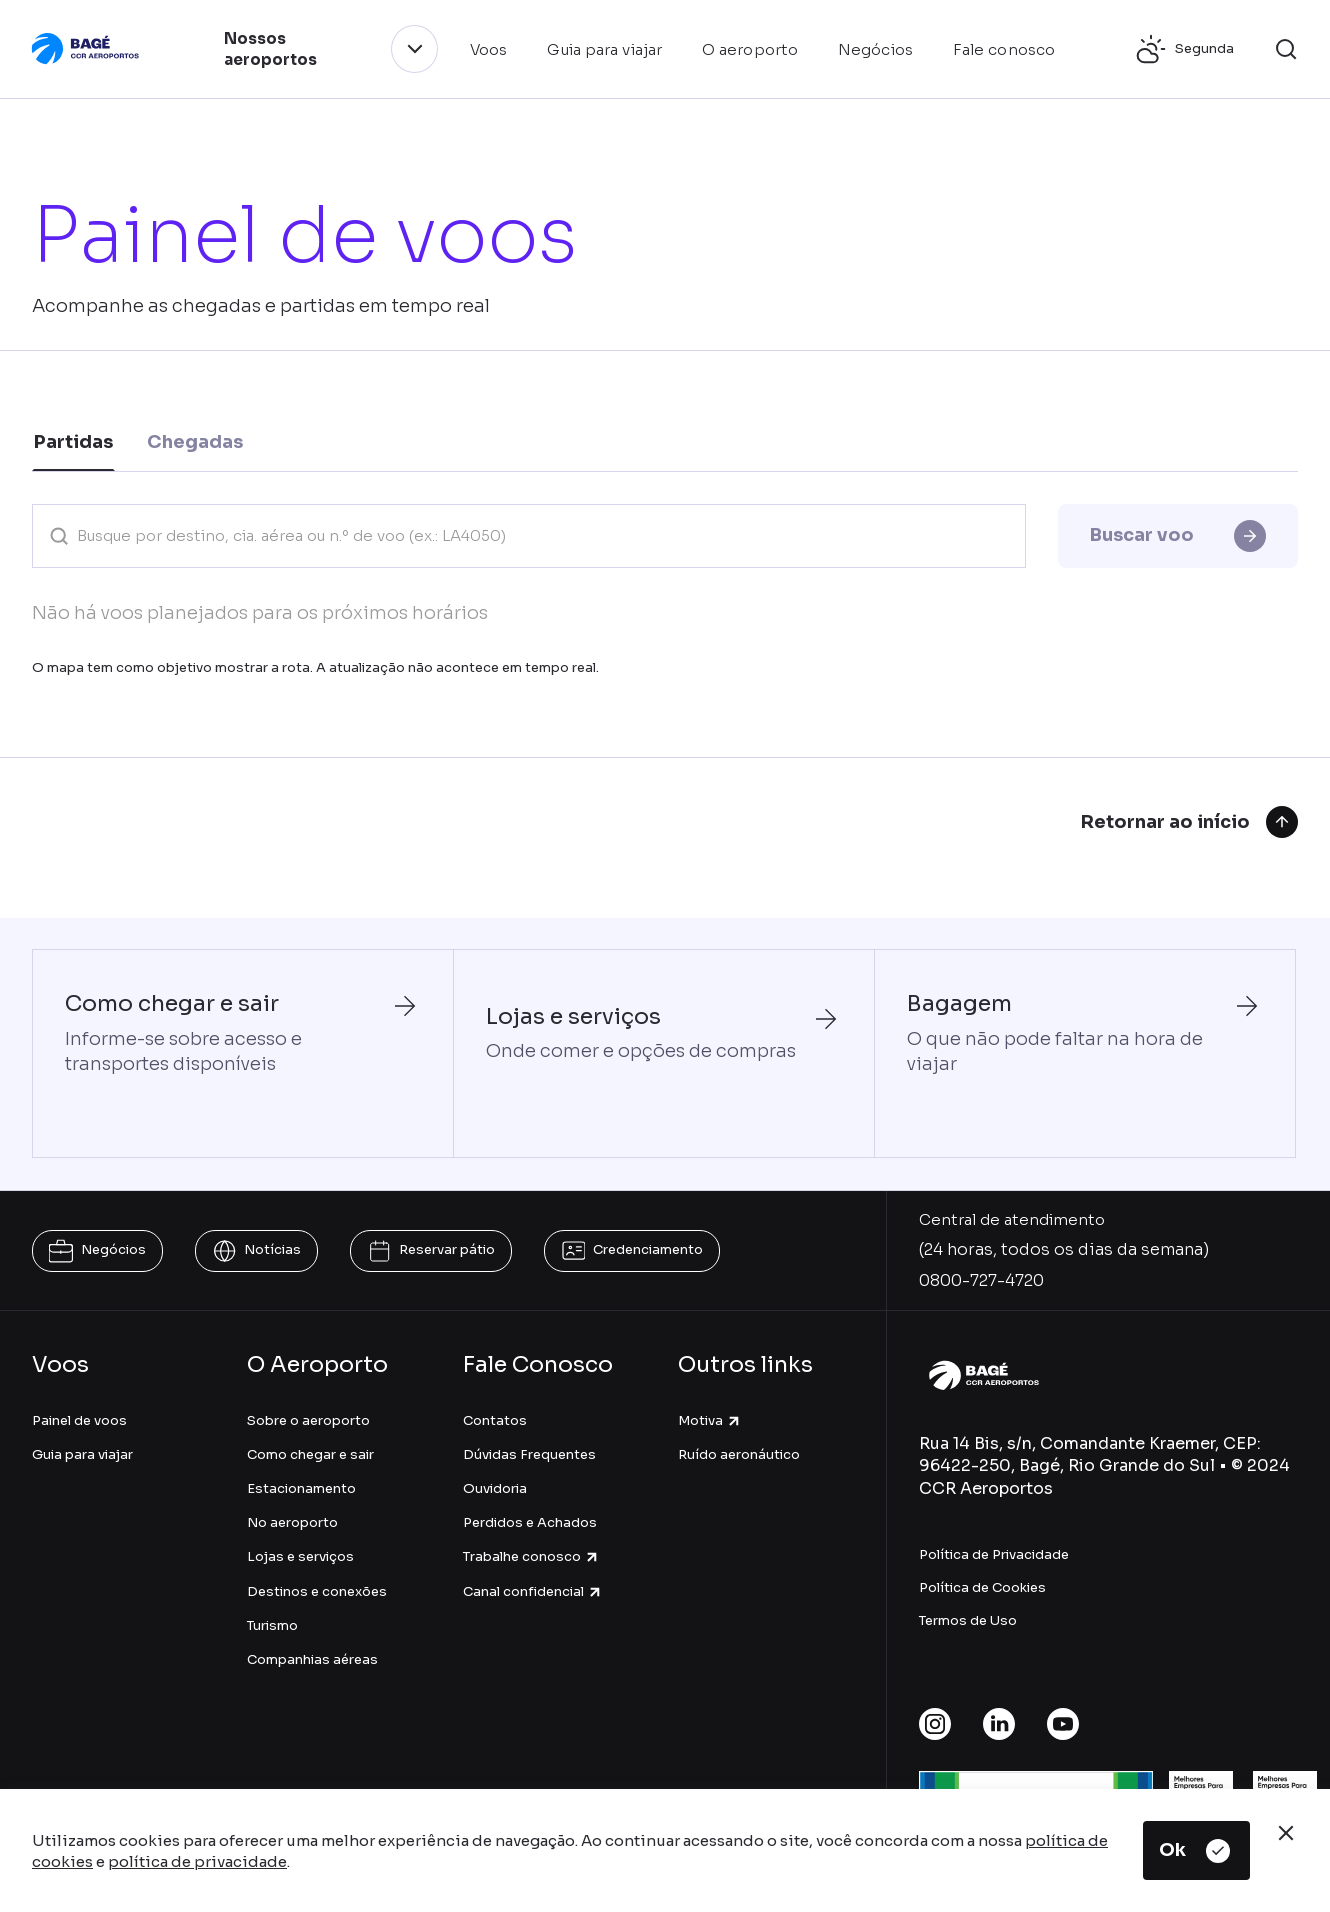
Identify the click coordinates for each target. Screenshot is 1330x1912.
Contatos (495, 1420)
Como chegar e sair (310, 1454)
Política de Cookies (982, 1587)
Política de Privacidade (994, 1554)
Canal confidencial (533, 1591)
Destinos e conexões (317, 1591)
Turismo (272, 1625)
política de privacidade (197, 1861)
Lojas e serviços (300, 1556)
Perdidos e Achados (530, 1522)
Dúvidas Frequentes (529, 1454)
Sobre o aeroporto (308, 1420)
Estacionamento (301, 1488)
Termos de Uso (968, 1620)
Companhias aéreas (312, 1659)
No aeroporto (292, 1522)
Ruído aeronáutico (739, 1454)
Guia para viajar (82, 1454)
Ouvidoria (495, 1488)
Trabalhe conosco (531, 1556)
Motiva (710, 1420)
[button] (1286, 49)
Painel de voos (79, 1420)
